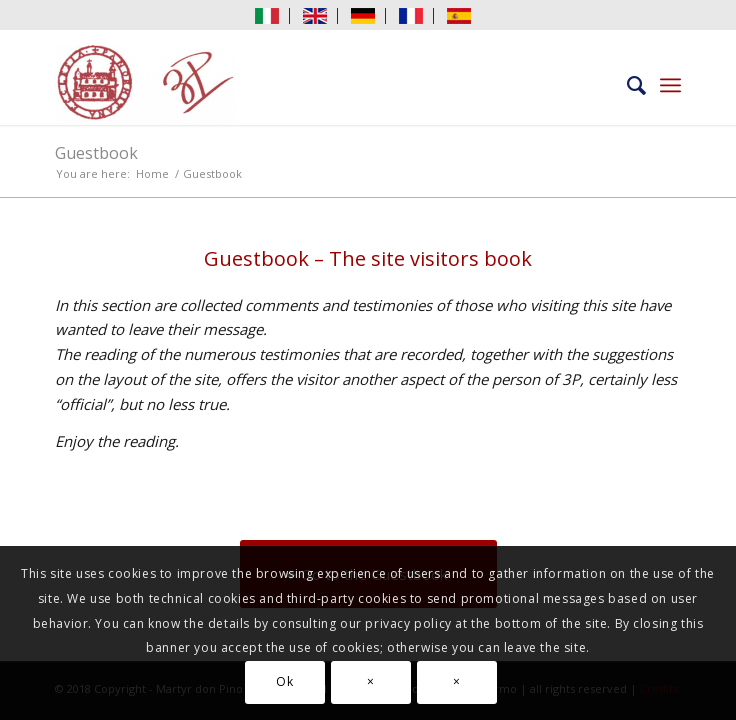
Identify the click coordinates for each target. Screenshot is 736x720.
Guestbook (96, 153)
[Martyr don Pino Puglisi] (305, 85)
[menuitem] (267, 16)
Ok (284, 681)
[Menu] (670, 85)
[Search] (626, 85)
